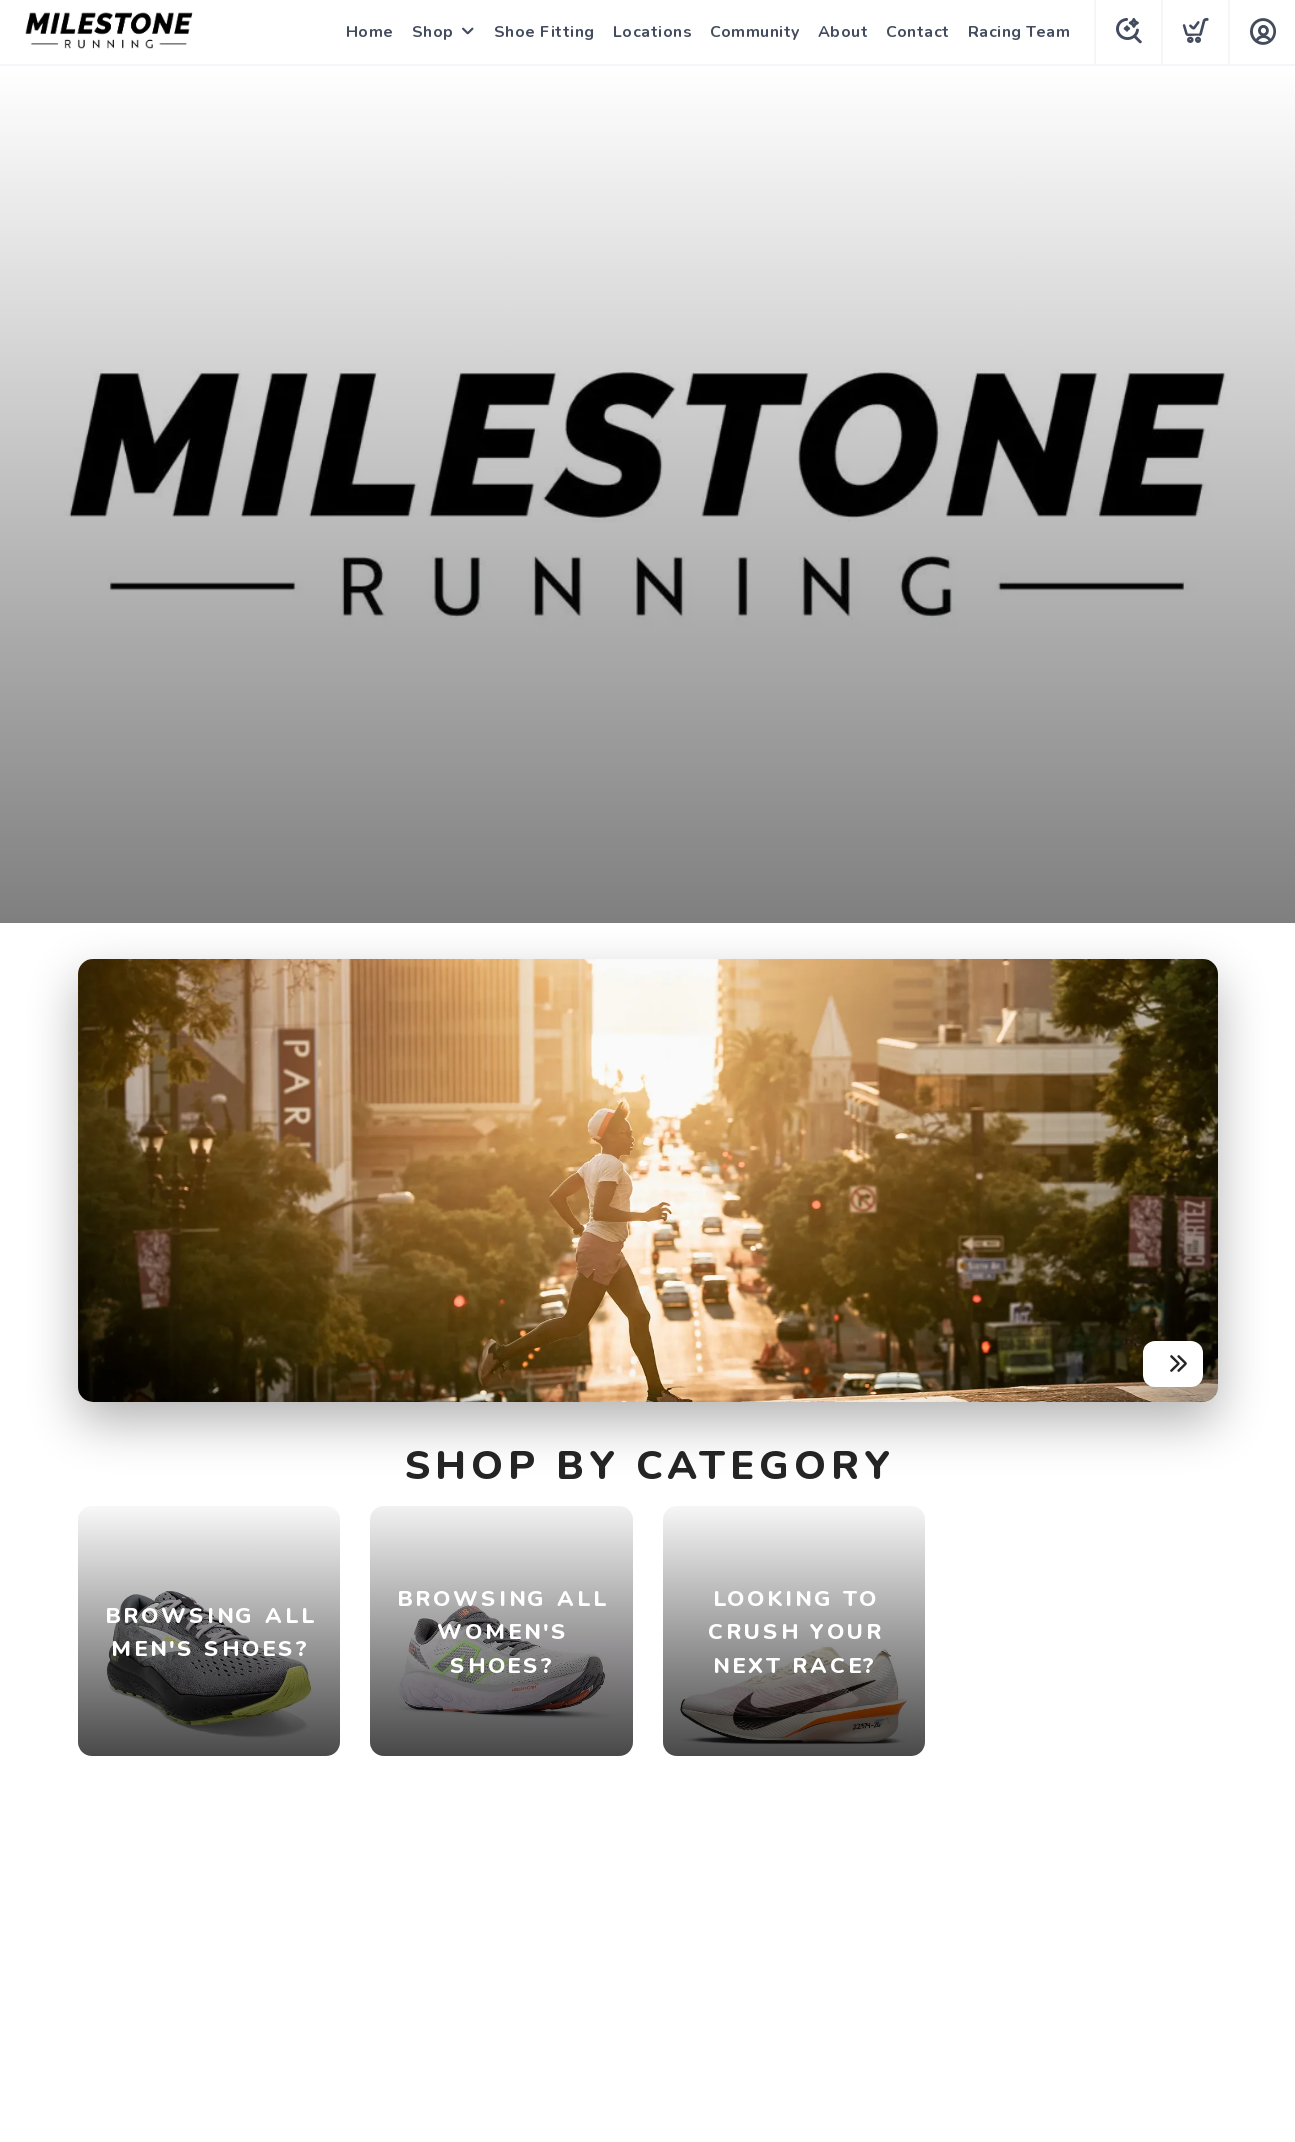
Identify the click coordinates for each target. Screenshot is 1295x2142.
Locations (653, 32)
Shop (433, 32)
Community (755, 32)
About (843, 32)
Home (370, 32)
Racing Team (1019, 32)
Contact (918, 32)
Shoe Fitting (544, 32)
